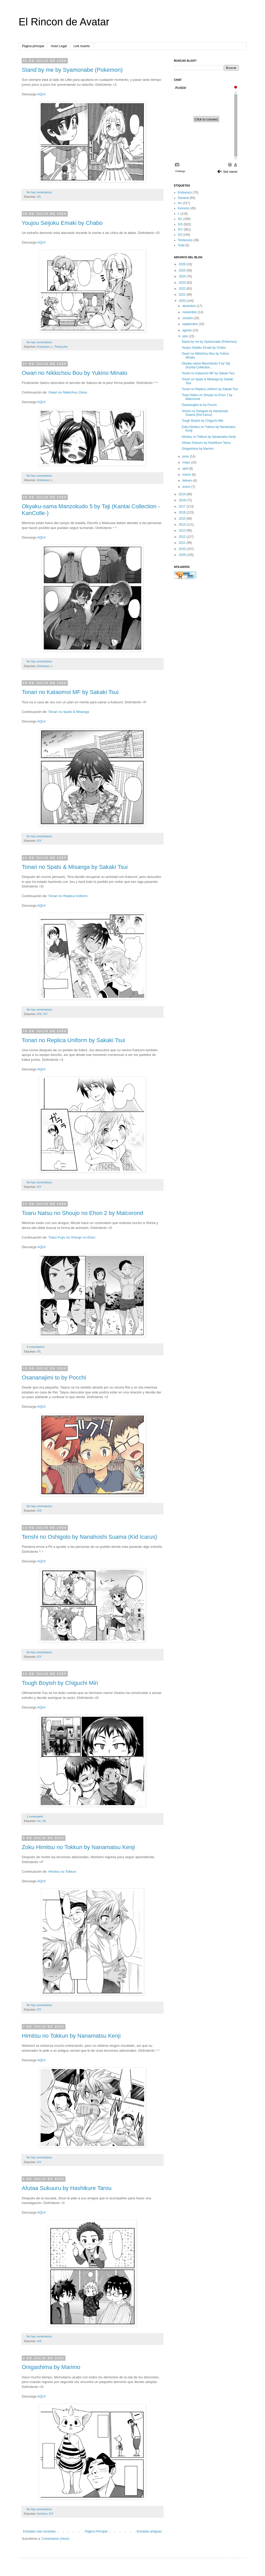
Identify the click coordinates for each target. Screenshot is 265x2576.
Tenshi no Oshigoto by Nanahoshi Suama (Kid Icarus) (89, 1537)
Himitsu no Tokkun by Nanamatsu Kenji (71, 2036)
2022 (183, 288)
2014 (183, 524)
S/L (39, 196)
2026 (183, 264)
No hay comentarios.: (40, 192)
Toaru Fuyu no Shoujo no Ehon (71, 1237)
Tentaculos (61, 346)
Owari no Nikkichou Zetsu (67, 392)
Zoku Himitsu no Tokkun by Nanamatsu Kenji (78, 1847)
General (183, 198)
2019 (183, 494)
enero (186, 487)
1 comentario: (35, 1816)
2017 (183, 506)
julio (185, 336)
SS (180, 235)
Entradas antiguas (149, 2531)
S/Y (39, 840)
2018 (183, 500)
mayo (186, 462)
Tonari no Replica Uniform (67, 896)
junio (186, 456)
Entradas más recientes (39, 2531)
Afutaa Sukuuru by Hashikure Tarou (67, 2188)
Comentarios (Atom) (55, 2539)
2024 (183, 276)
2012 (183, 537)
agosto (187, 330)
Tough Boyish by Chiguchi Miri (60, 1683)
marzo (187, 474)
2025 (183, 270)
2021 (183, 294)
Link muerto (81, 46)
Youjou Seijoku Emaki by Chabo (62, 223)
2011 (183, 543)
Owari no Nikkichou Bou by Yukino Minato (74, 373)
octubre (188, 318)
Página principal (33, 46)
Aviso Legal (59, 46)
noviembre (190, 312)
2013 (183, 530)
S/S (39, 1013)
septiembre (190, 324)
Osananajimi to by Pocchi (54, 1377)
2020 (183, 301)
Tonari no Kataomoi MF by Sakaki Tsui (70, 692)
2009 (183, 555)
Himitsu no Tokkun (62, 1871)
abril (185, 468)
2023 (183, 282)
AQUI (41, 94)
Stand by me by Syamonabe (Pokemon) (72, 70)
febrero (187, 480)
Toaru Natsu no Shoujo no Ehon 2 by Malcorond (82, 1213)
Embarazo (43, 346)
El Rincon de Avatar (64, 21)
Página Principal (96, 2531)
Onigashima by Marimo (51, 2367)
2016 (183, 512)
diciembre (189, 306)
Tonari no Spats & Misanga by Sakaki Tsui (75, 867)
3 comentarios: (36, 1346)
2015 (183, 518)
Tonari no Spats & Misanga (68, 712)
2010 (183, 549)
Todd (181, 245)
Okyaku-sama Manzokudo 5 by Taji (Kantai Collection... (206, 365)
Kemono (42, 2513)
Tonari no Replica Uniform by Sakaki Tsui (73, 1040)
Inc (39, 1820)
